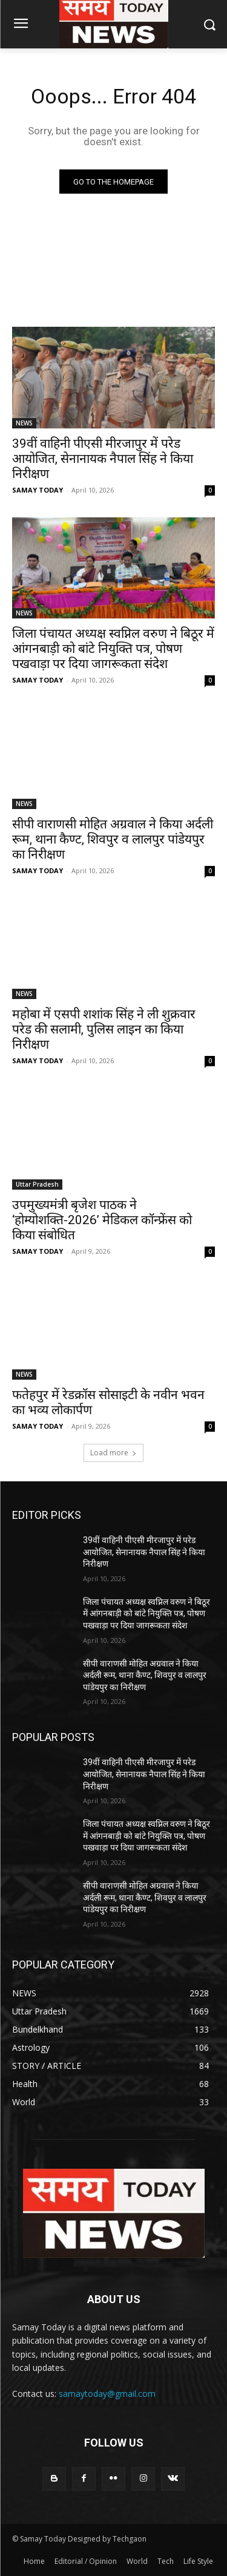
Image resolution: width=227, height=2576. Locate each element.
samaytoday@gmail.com (107, 2393)
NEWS (24, 423)
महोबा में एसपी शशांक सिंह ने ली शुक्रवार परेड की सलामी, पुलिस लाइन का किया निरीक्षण (104, 1029)
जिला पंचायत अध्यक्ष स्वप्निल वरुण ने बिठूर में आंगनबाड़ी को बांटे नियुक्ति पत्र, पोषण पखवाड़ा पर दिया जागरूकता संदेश (113, 648)
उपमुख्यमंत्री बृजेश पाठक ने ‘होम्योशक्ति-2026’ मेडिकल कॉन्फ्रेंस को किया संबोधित (102, 1220)
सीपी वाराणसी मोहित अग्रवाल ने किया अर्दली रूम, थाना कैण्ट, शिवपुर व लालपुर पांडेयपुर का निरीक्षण (112, 839)
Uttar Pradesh (37, 1184)
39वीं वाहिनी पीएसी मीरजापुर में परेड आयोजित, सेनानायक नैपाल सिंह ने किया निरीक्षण (102, 458)
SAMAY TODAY (37, 489)
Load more (113, 1452)
